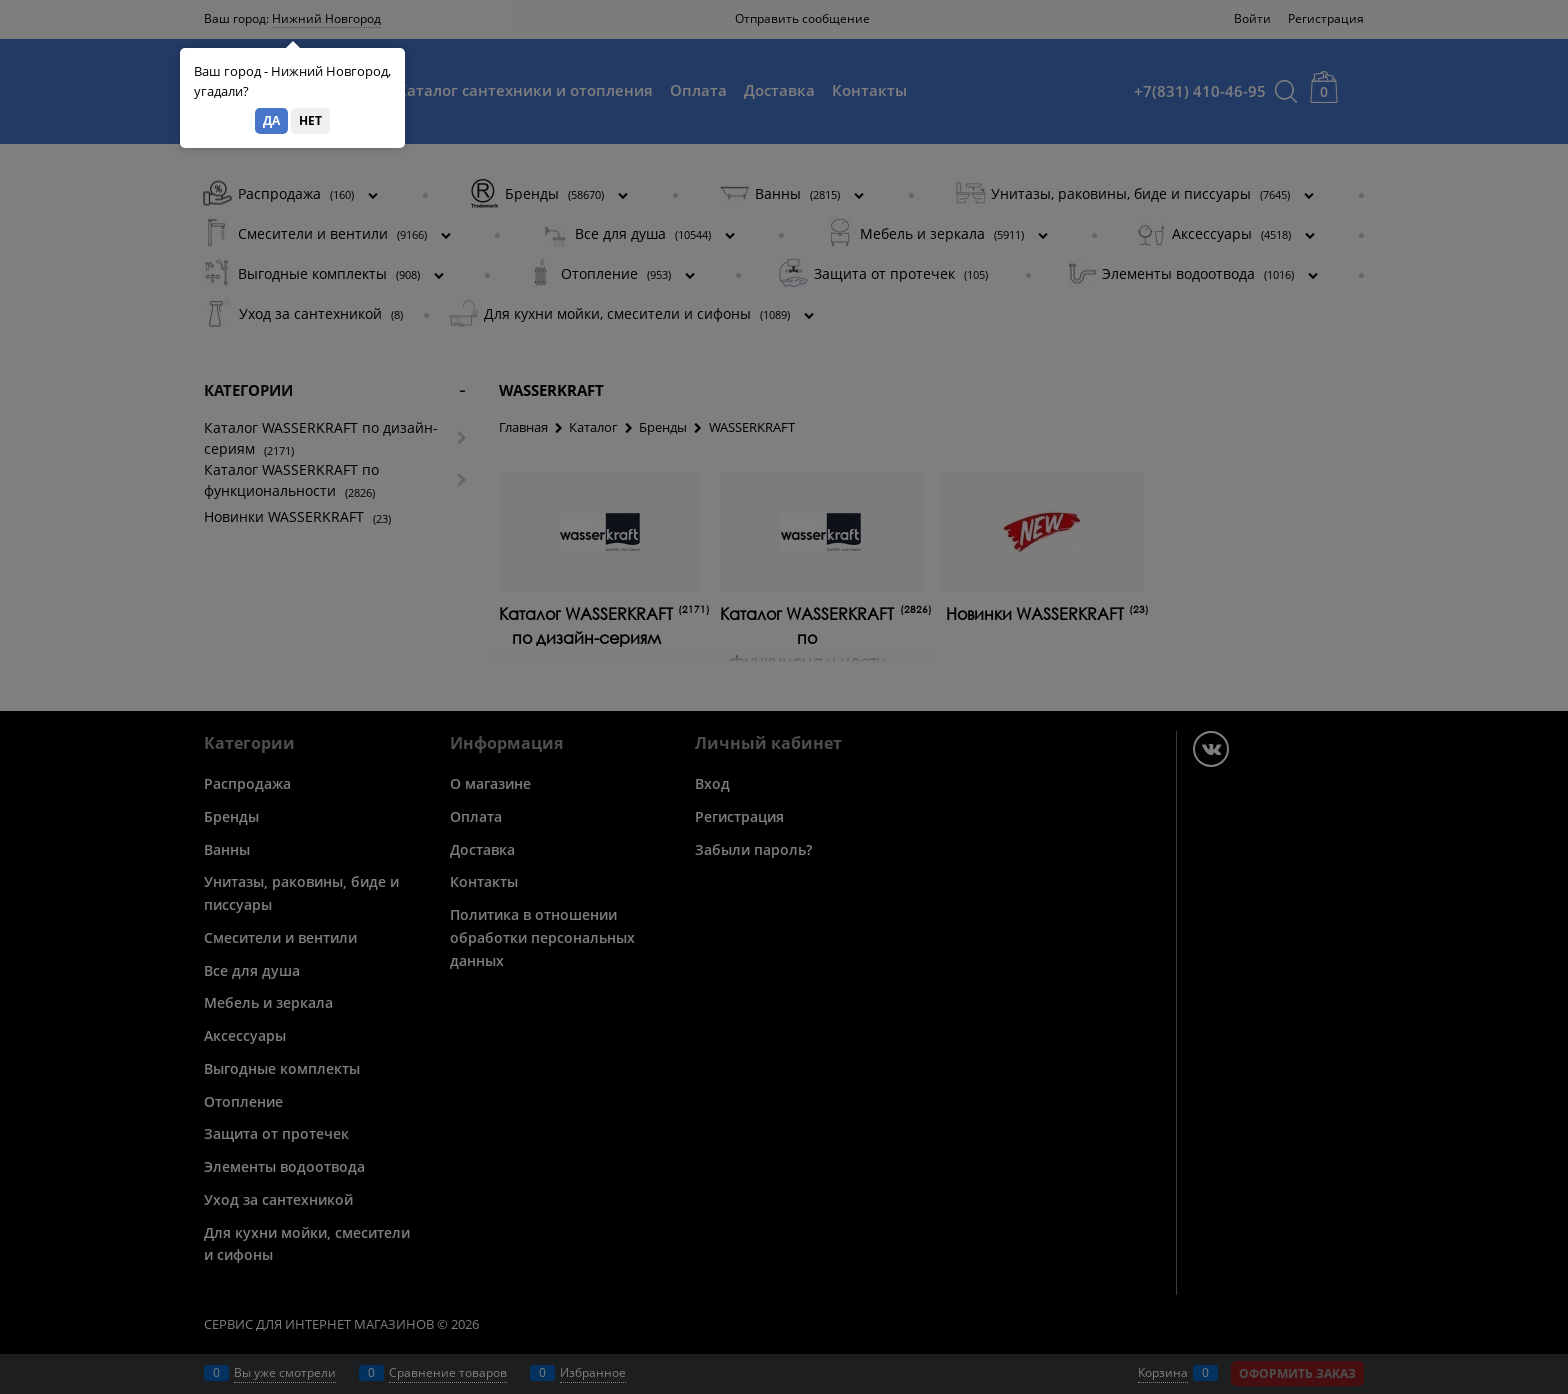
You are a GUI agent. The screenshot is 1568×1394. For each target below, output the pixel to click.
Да (271, 120)
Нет (310, 120)
